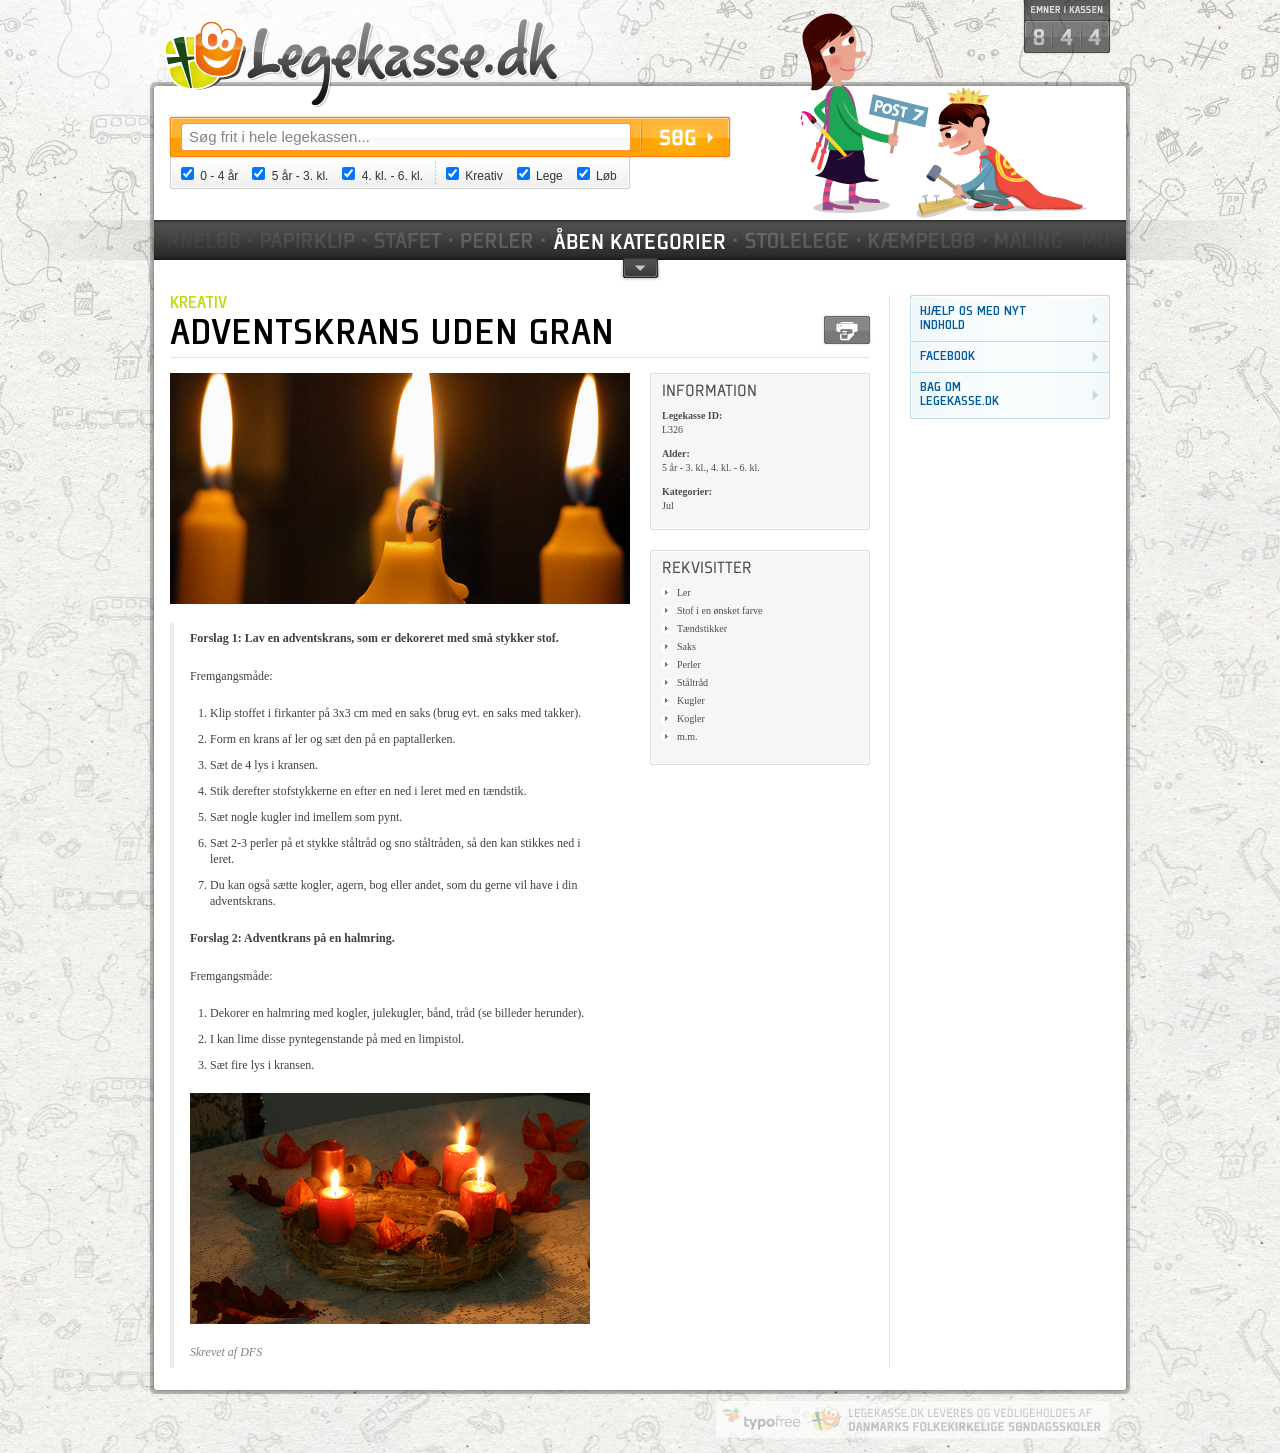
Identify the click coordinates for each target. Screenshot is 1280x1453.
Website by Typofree (762, 1419)
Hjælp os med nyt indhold (973, 318)
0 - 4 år (219, 176)
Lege (549, 176)
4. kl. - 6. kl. (392, 176)
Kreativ (483, 176)
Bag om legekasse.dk (959, 394)
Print (847, 330)
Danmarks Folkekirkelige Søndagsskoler (956, 1419)
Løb (606, 176)
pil (640, 266)
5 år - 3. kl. (300, 176)
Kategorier (641, 240)
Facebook (947, 356)
